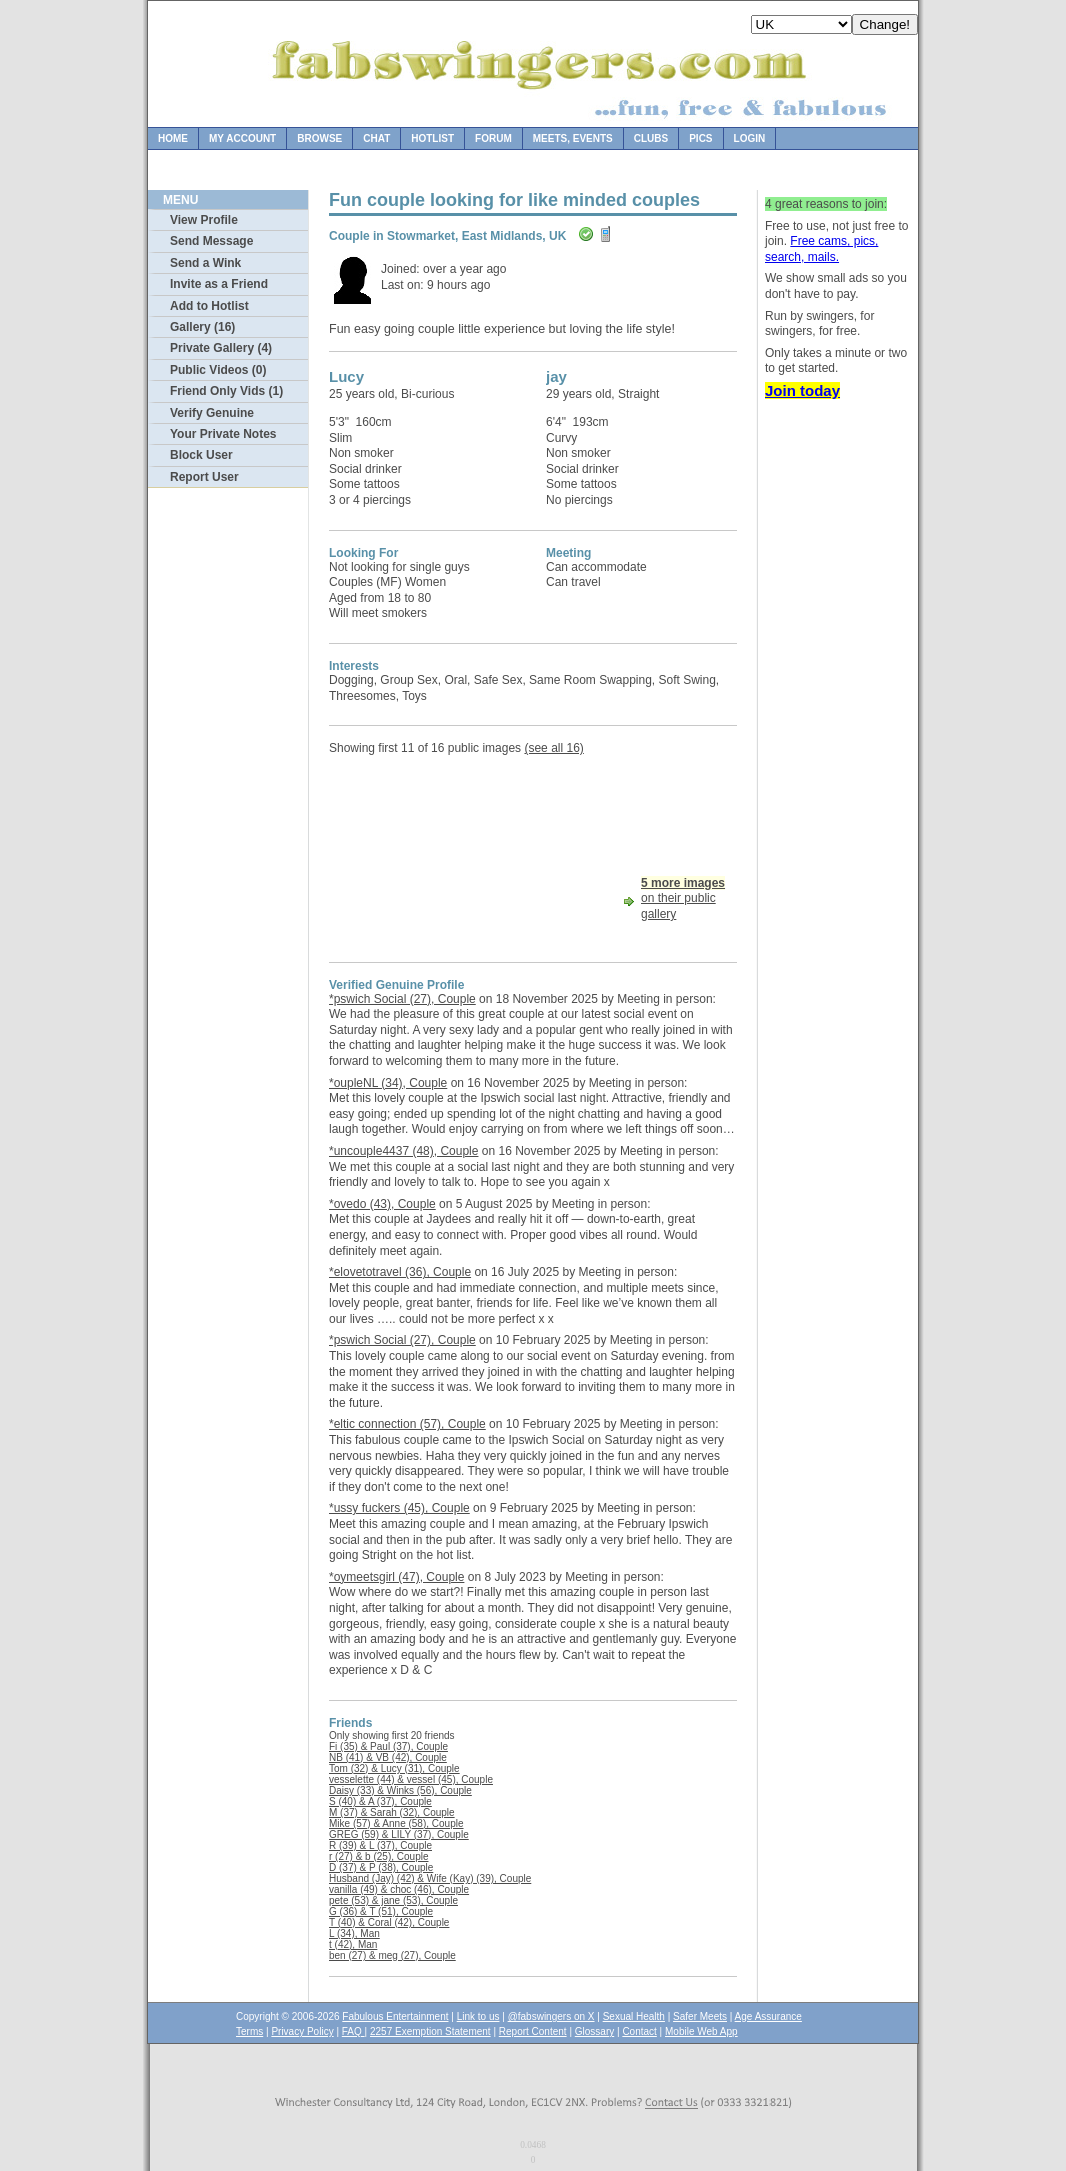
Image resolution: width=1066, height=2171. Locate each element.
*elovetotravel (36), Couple (400, 1272)
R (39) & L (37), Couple (380, 1845)
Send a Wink (205, 263)
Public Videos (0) (218, 370)
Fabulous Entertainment (395, 2016)
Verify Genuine (212, 413)
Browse (319, 138)
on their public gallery (683, 898)
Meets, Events (573, 138)
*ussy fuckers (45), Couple (399, 1508)
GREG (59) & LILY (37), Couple (399, 1834)
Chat (376, 138)
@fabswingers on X (551, 2016)
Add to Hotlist (209, 306)
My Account (242, 138)
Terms (249, 2031)
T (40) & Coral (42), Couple (389, 1922)
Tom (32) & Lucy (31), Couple (394, 1768)
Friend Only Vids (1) (226, 391)
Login (750, 138)
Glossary (594, 2031)
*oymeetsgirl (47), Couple (396, 1577)
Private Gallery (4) (221, 348)
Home (173, 138)
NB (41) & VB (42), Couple (388, 1757)
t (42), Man (353, 1944)
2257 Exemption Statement (430, 2031)
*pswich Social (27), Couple (402, 999)
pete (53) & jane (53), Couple (393, 1900)
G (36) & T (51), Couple (381, 1911)
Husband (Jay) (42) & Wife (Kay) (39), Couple (430, 1878)
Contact (639, 2031)
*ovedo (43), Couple (382, 1204)
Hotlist (432, 138)
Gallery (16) (202, 327)
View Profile (204, 220)
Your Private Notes (223, 434)
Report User (204, 477)
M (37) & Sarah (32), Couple (392, 1812)
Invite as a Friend (219, 284)
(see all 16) (553, 748)
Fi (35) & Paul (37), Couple (388, 1746)
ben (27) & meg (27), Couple (392, 1955)
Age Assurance (768, 2016)
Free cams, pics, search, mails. (821, 249)
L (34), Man (354, 1933)
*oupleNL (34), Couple (388, 1083)
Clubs (651, 138)
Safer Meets (700, 2016)
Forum (493, 138)
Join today (802, 390)
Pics (700, 138)
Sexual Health (634, 2016)
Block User (201, 455)
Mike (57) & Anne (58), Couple (396, 1823)
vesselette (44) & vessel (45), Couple (411, 1779)
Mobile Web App (701, 2031)
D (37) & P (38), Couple (381, 1867)
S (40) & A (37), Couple (380, 1801)
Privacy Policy (302, 2031)
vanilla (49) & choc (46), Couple (399, 1889)
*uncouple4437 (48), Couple (403, 1151)
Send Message (211, 241)
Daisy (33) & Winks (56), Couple (400, 1790)
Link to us (478, 2016)
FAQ (353, 2031)
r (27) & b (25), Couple (379, 1856)
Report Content (533, 2031)
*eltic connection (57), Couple (407, 1424)
